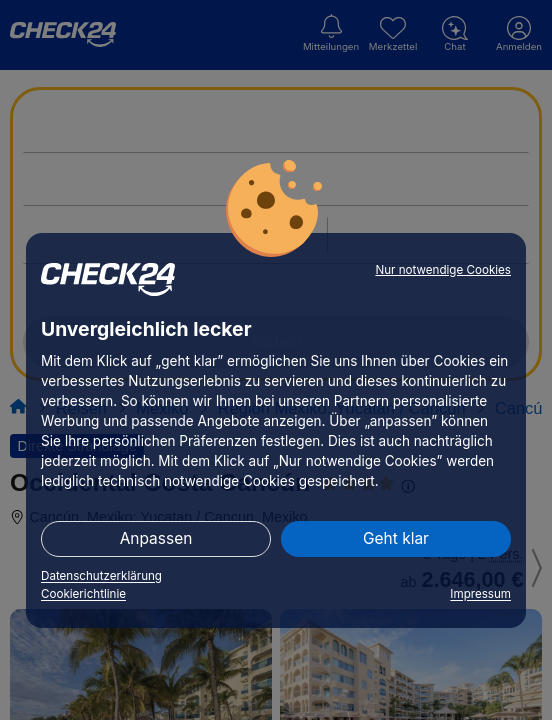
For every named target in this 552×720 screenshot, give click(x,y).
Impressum (480, 594)
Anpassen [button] (156, 538)
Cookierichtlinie (83, 594)
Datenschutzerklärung (101, 576)
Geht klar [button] (396, 538)
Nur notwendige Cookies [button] (443, 270)
